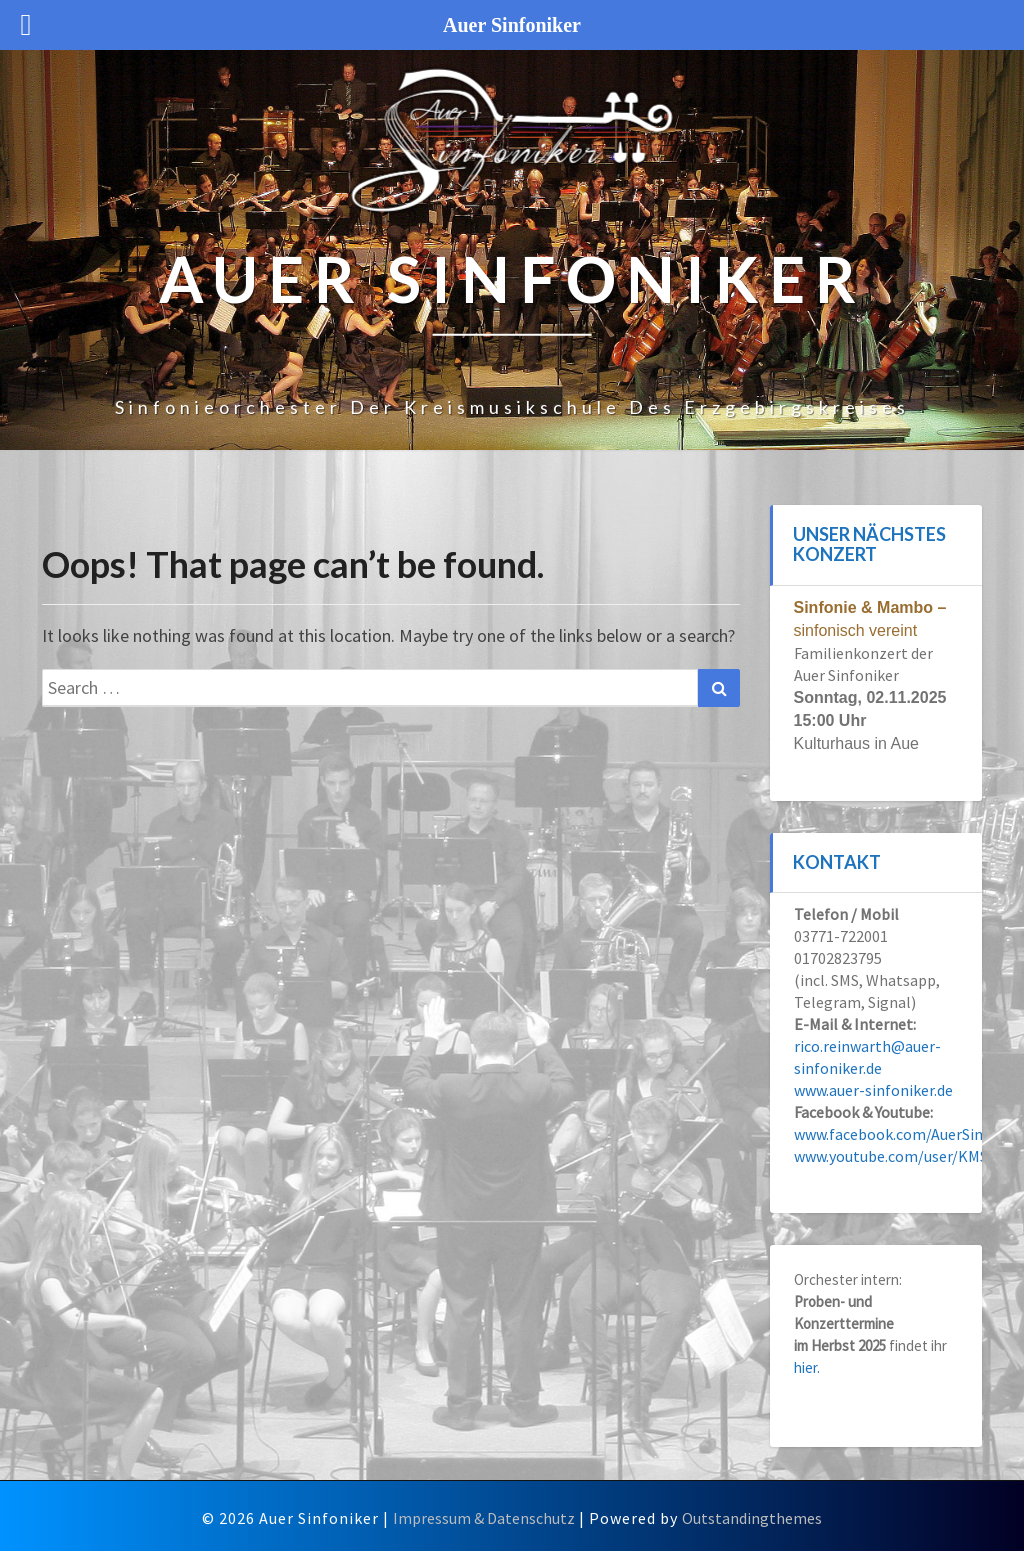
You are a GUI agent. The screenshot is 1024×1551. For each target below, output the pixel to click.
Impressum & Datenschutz (484, 1518)
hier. (807, 1367)
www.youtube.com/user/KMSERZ (905, 1156)
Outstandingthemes (752, 1518)
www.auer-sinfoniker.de (873, 1090)
